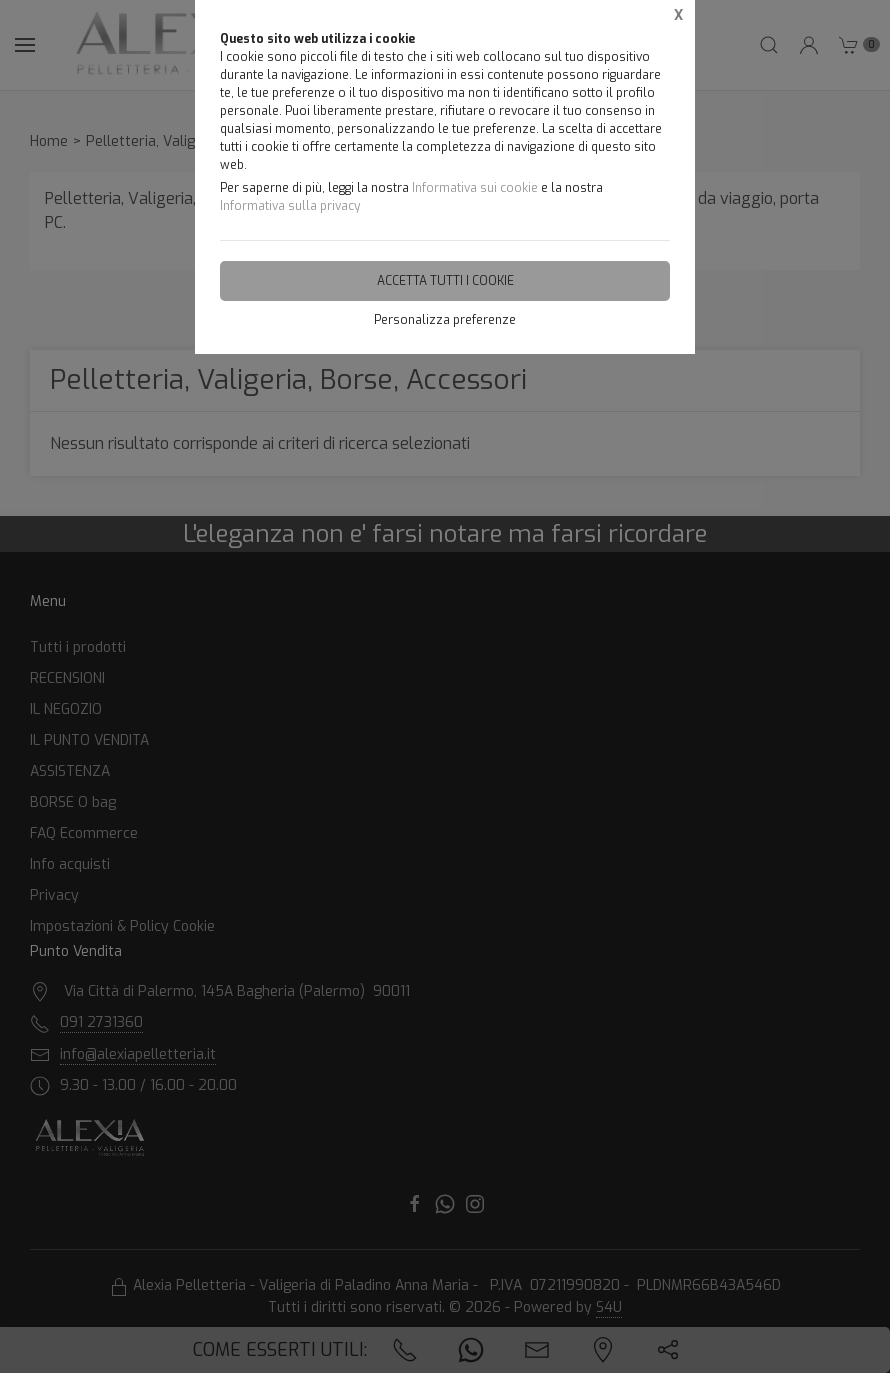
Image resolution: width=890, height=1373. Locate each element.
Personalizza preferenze (445, 320)
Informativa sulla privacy (290, 206)
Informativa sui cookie (475, 188)
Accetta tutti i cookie (445, 281)
